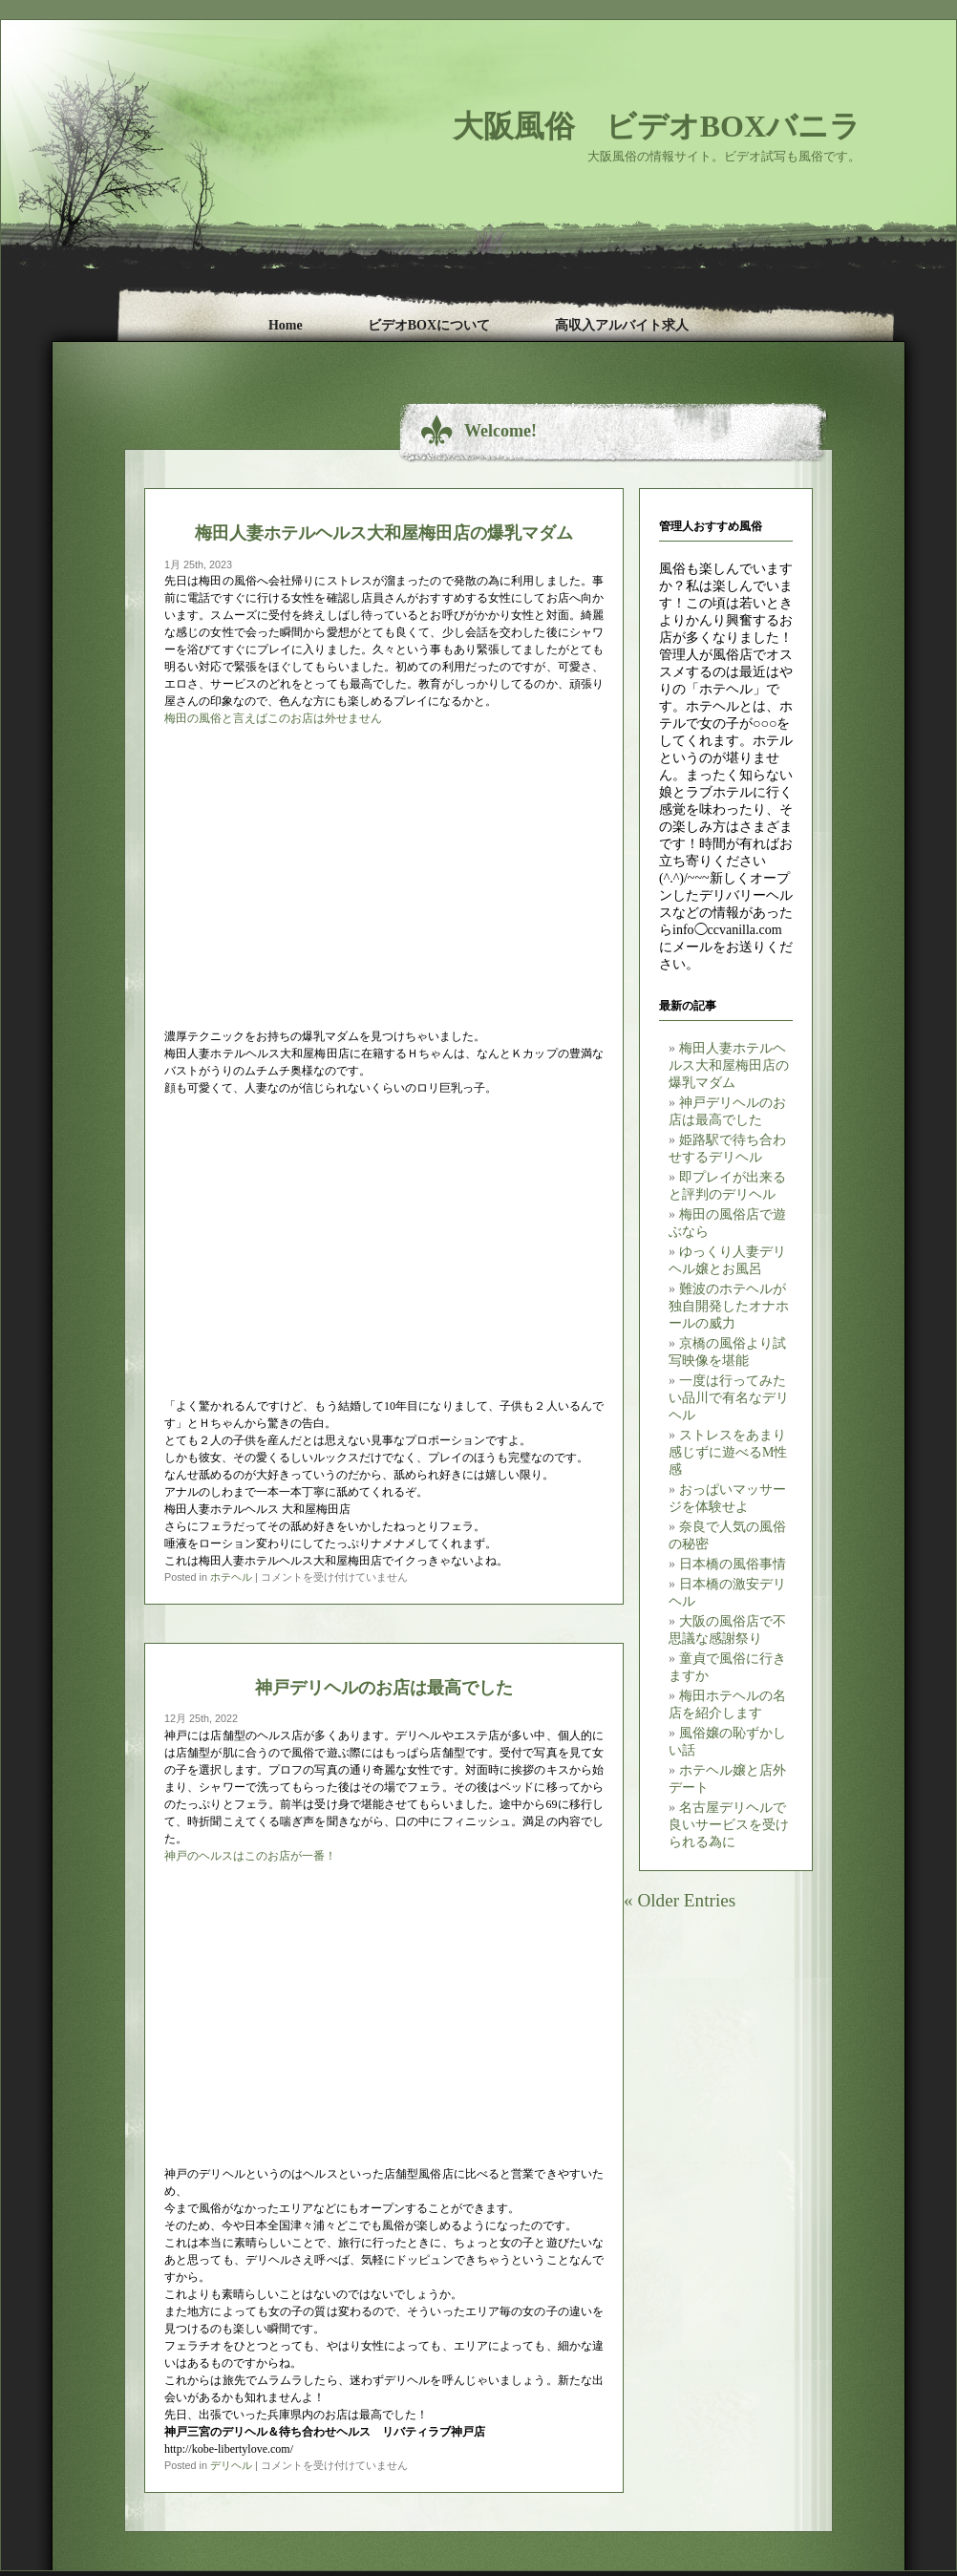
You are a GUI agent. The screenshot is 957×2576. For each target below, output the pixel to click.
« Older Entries (679, 1900)
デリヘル (231, 2465)
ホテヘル (231, 1577)
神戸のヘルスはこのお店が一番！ (250, 1856)
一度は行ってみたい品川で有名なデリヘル (729, 1397)
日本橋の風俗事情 (732, 1564)
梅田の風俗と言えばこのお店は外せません (273, 718)
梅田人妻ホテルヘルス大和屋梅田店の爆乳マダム (729, 1065)
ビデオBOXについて (429, 325)
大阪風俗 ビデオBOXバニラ (657, 126)
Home (285, 325)
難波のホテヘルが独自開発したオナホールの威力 (729, 1306)
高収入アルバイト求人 (622, 325)
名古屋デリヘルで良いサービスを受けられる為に (729, 1824)
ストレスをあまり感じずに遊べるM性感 (728, 1452)
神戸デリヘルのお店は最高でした (384, 1686)
